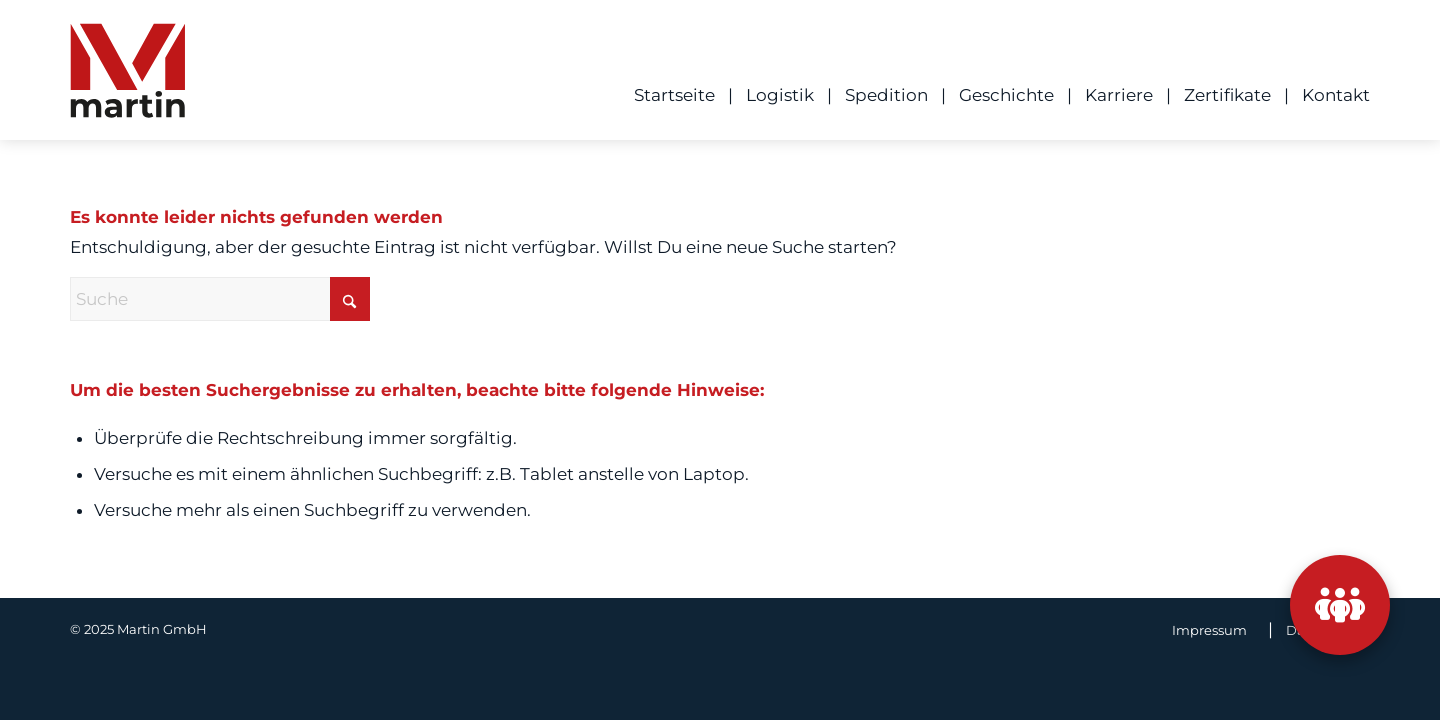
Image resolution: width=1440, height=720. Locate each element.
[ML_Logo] (127, 76)
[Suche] (220, 299)
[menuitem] (668, 95)
